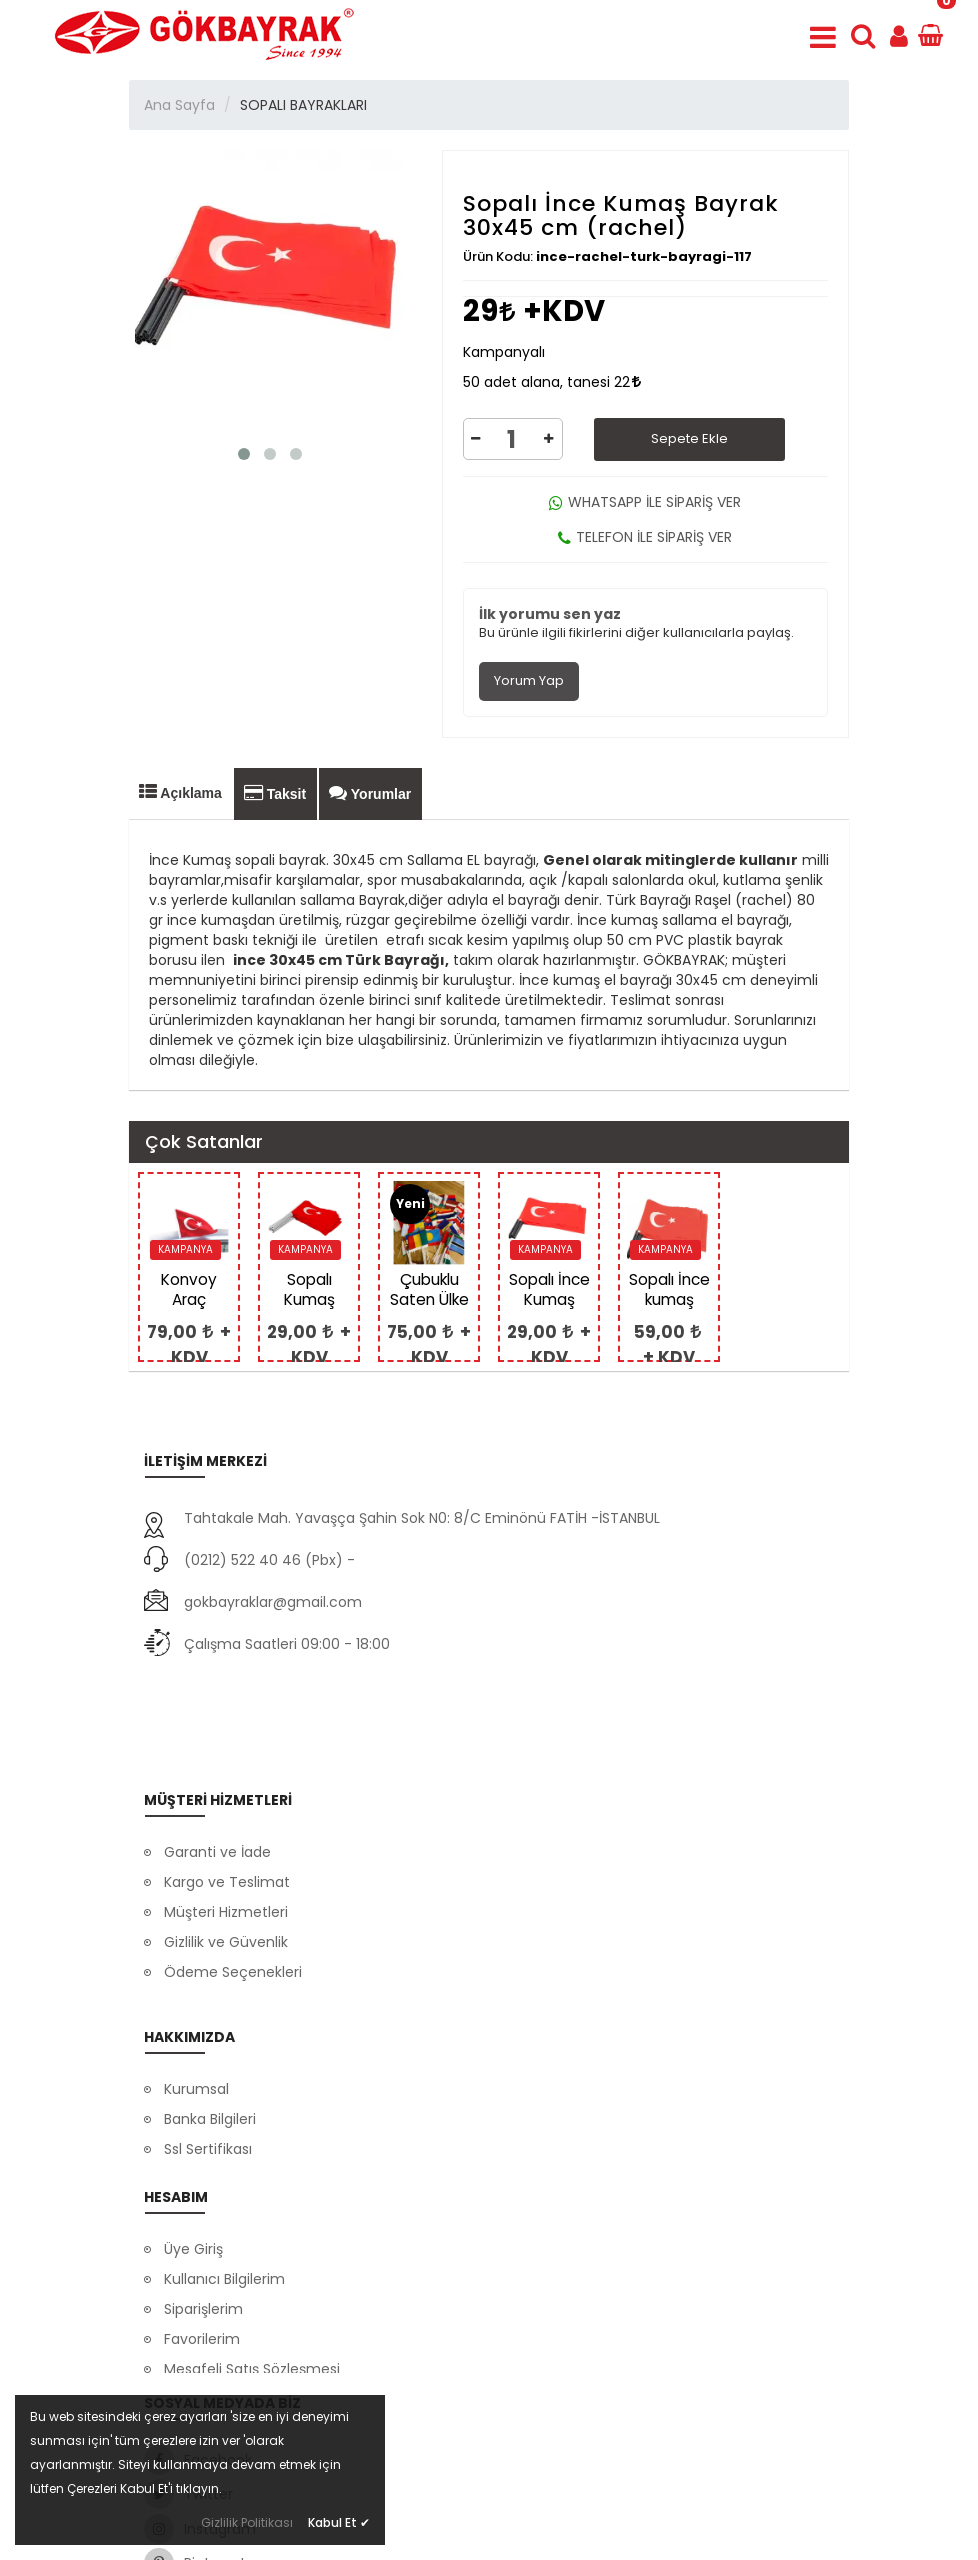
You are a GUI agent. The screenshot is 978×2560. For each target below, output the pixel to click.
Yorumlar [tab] (370, 793)
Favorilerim (202, 2242)
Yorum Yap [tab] (529, 680)
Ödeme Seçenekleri (233, 1868)
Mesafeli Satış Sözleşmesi (252, 2272)
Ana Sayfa (179, 105)
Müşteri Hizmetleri (226, 1808)
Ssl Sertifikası (208, 2025)
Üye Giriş (193, 2152)
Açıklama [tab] (180, 792)
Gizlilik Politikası (247, 2522)
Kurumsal (196, 1965)
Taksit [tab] (275, 793)
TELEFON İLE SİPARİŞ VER (645, 537)
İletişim (188, 2055)
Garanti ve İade (217, 1748)
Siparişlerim (203, 2212)
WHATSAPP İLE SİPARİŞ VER (645, 502)
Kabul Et (339, 2522)
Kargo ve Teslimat (227, 1778)
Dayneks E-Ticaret (424, 2532)
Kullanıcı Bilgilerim (224, 2182)
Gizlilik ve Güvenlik (226, 1838)
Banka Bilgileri (210, 1995)
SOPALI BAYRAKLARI (303, 105)
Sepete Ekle (689, 438)
